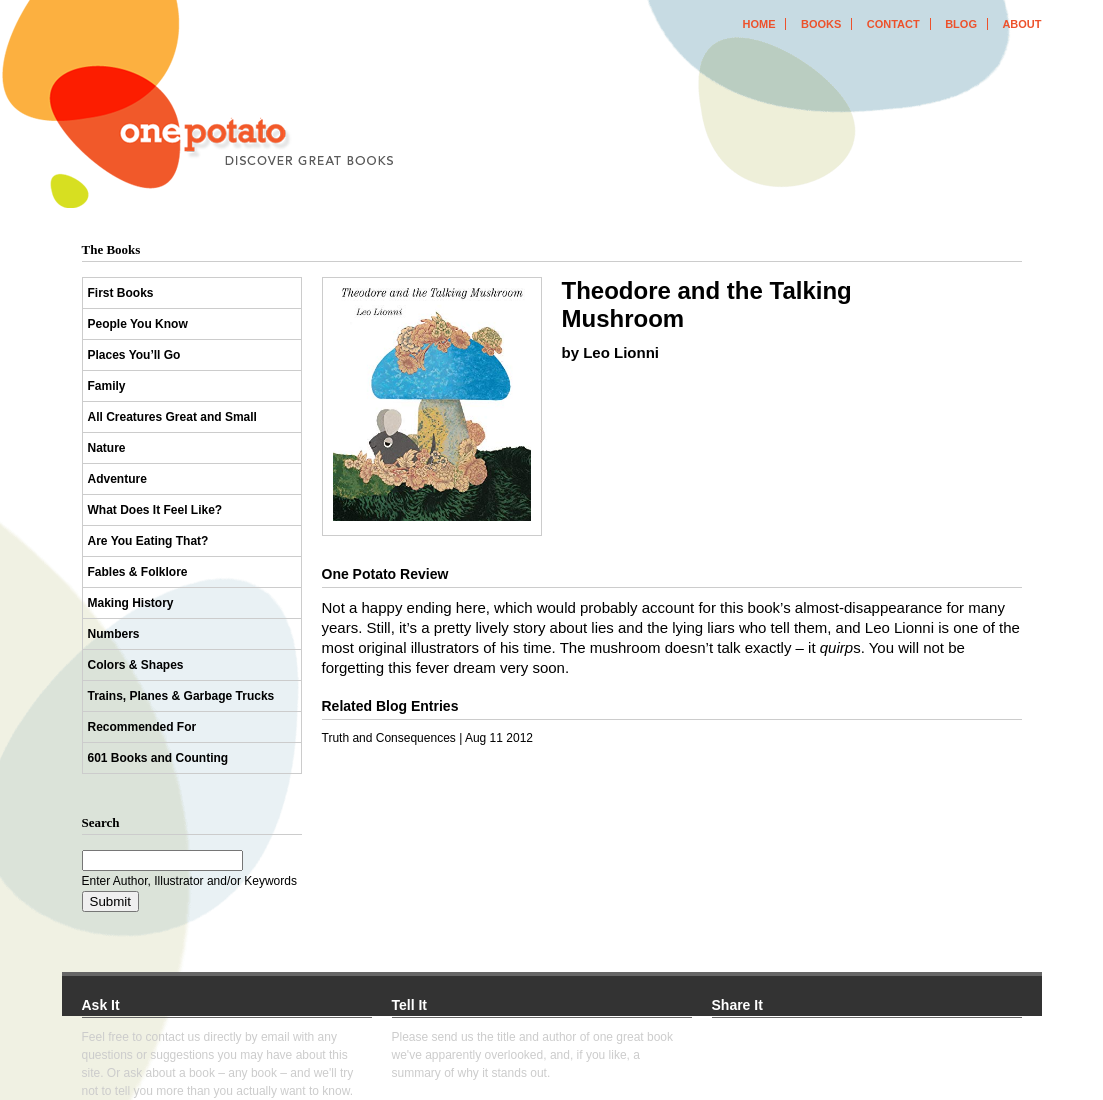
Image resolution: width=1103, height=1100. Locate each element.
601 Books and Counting (158, 758)
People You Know (138, 324)
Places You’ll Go (134, 355)
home (758, 24)
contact (893, 24)
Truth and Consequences (389, 738)
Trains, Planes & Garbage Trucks (181, 696)
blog (961, 24)
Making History (131, 603)
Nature (107, 448)
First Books (121, 293)
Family (107, 386)
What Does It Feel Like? (155, 510)
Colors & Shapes (136, 665)
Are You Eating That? (148, 541)
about (1021, 24)
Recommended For (142, 727)
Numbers (114, 634)
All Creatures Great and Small (172, 417)
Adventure (117, 479)
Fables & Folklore (138, 572)
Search (101, 822)
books (821, 24)
